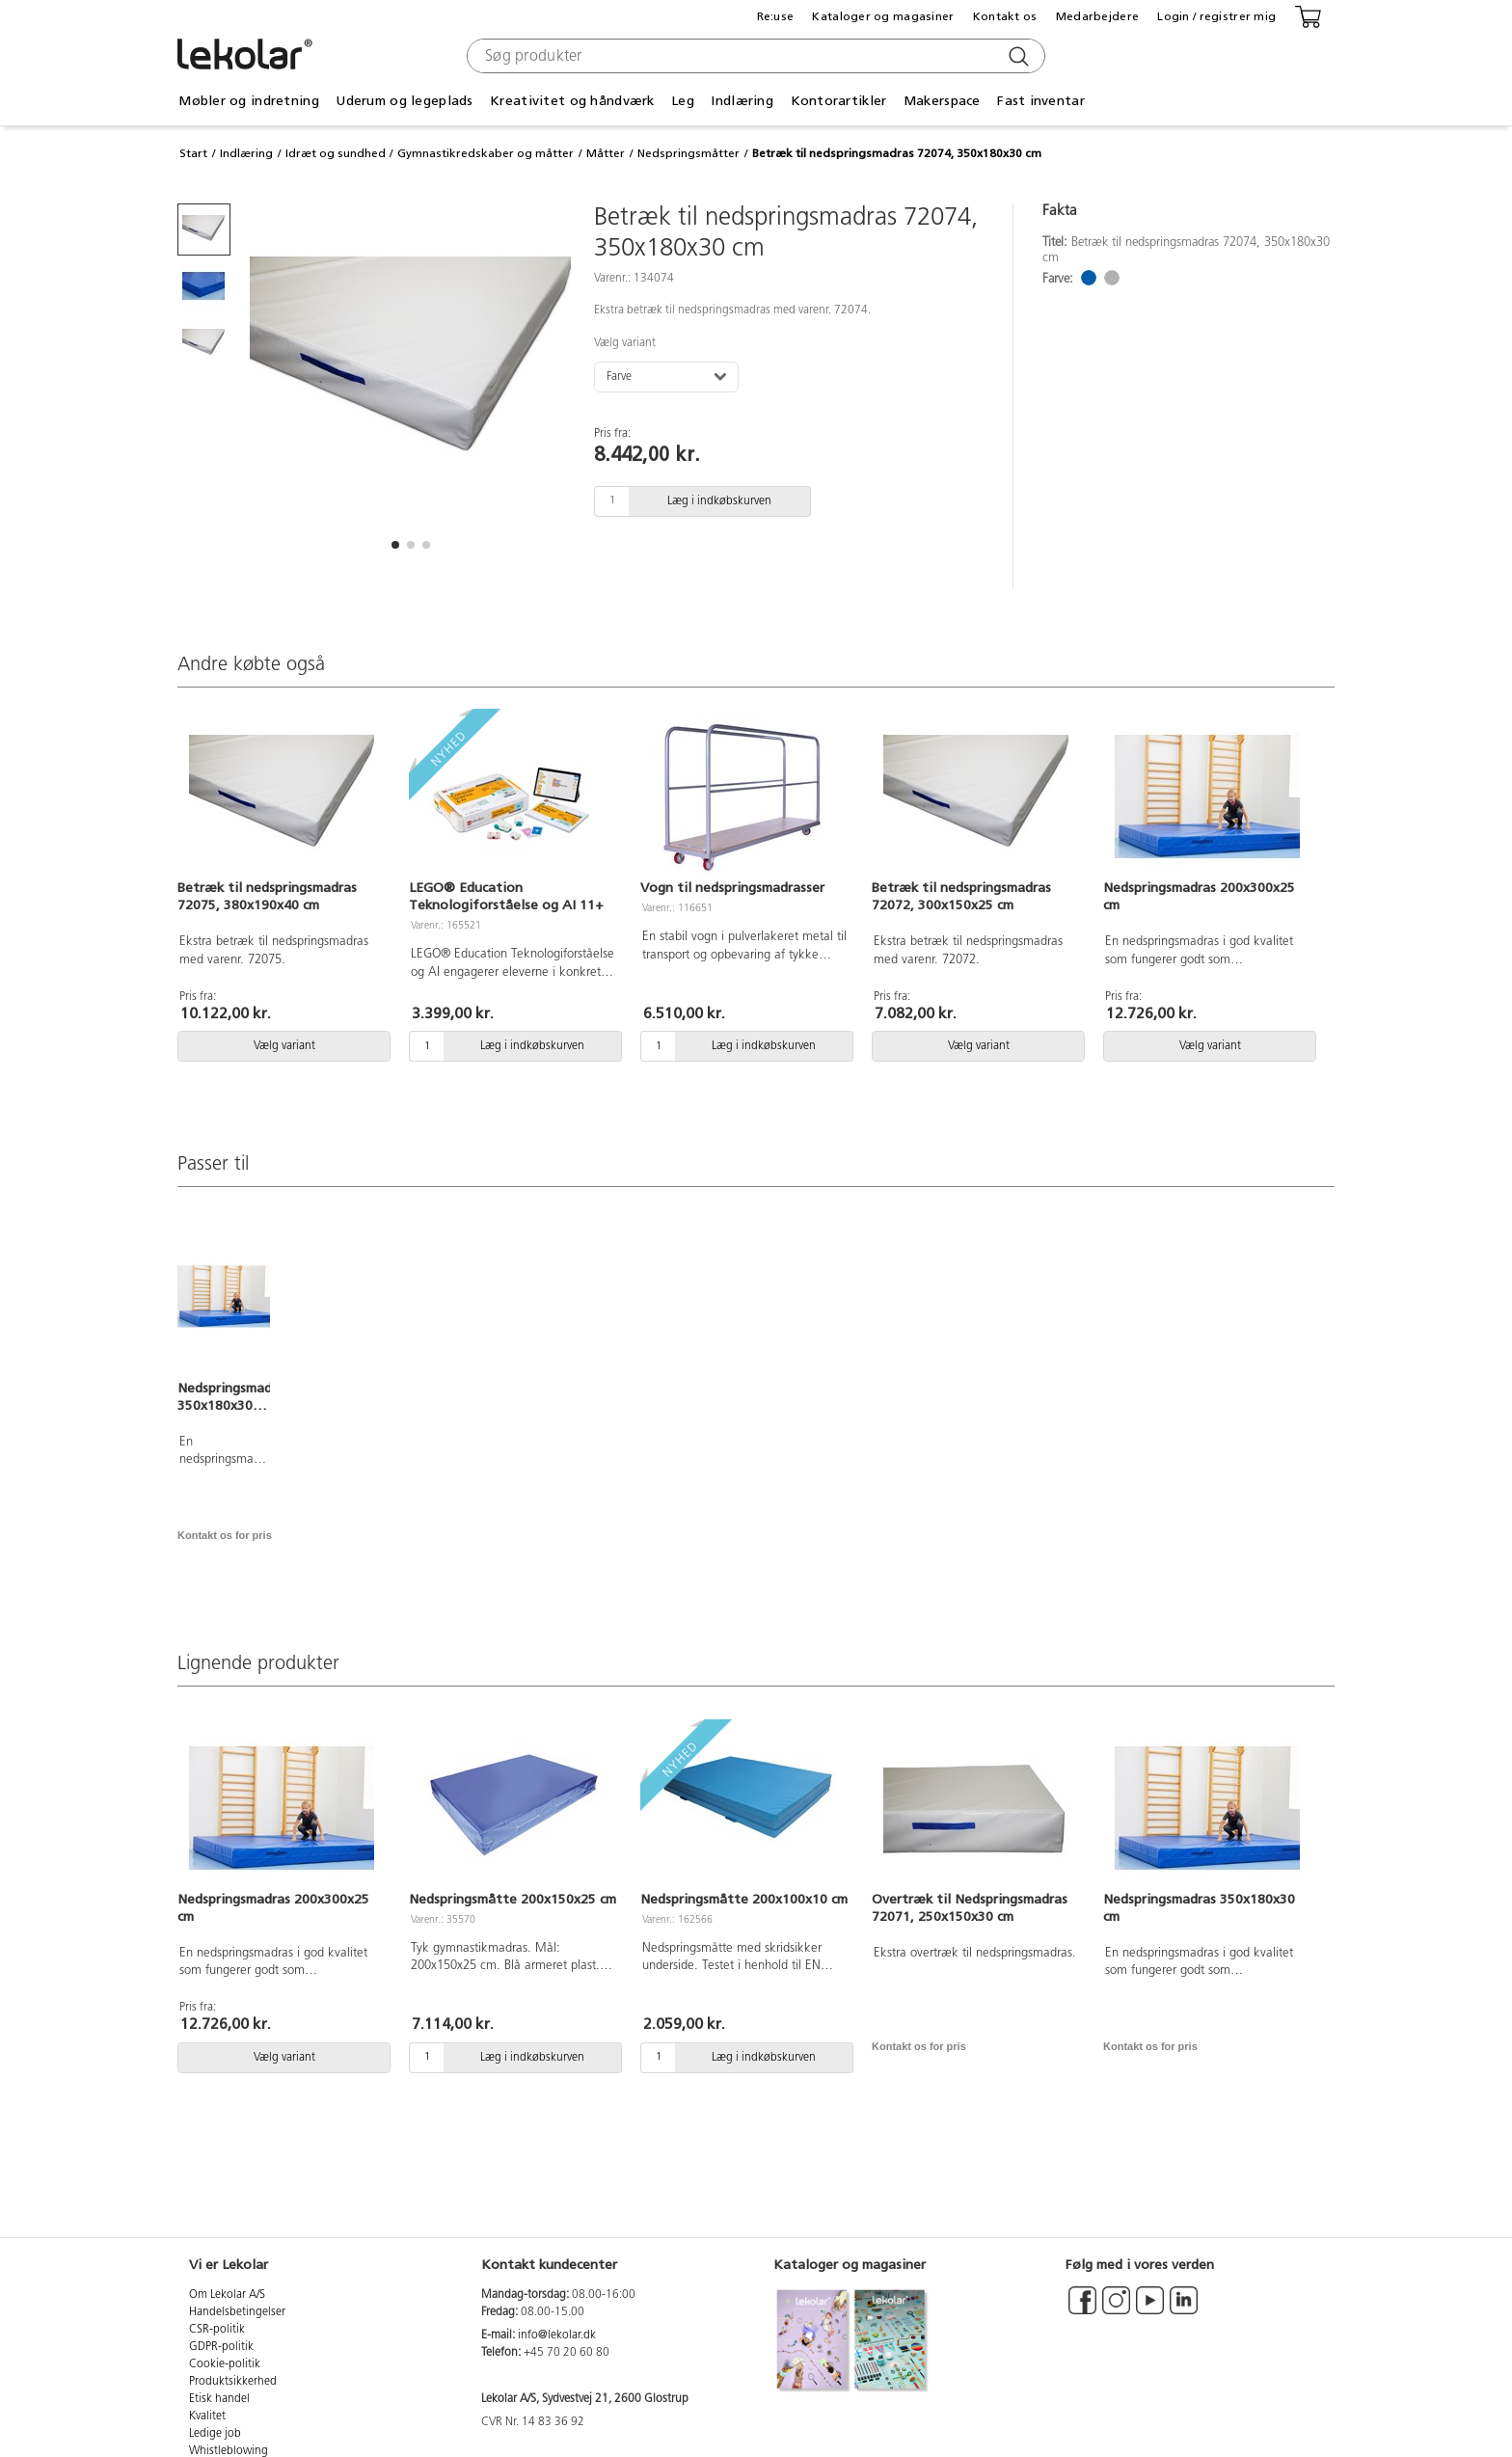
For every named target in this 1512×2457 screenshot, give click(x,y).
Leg (682, 101)
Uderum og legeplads (404, 101)
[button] (395, 545)
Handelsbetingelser (237, 2312)
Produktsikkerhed (233, 2382)
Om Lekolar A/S (227, 2295)
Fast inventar (1041, 101)
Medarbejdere (1097, 16)
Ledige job (215, 2434)
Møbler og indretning (248, 101)
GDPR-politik (221, 2347)
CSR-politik (217, 2330)
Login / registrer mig (1216, 16)
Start (193, 153)
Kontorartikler (839, 101)
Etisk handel (219, 2399)
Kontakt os (1005, 16)
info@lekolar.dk (557, 2335)
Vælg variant (625, 343)
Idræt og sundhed (335, 153)
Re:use (776, 16)
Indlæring (742, 101)
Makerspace (942, 101)
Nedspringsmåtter (688, 153)
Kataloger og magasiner (883, 16)
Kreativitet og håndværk (572, 101)
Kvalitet (207, 2416)
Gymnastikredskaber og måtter (485, 153)
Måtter (605, 153)
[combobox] (754, 56)
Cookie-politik (224, 2364)
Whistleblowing (228, 2451)
